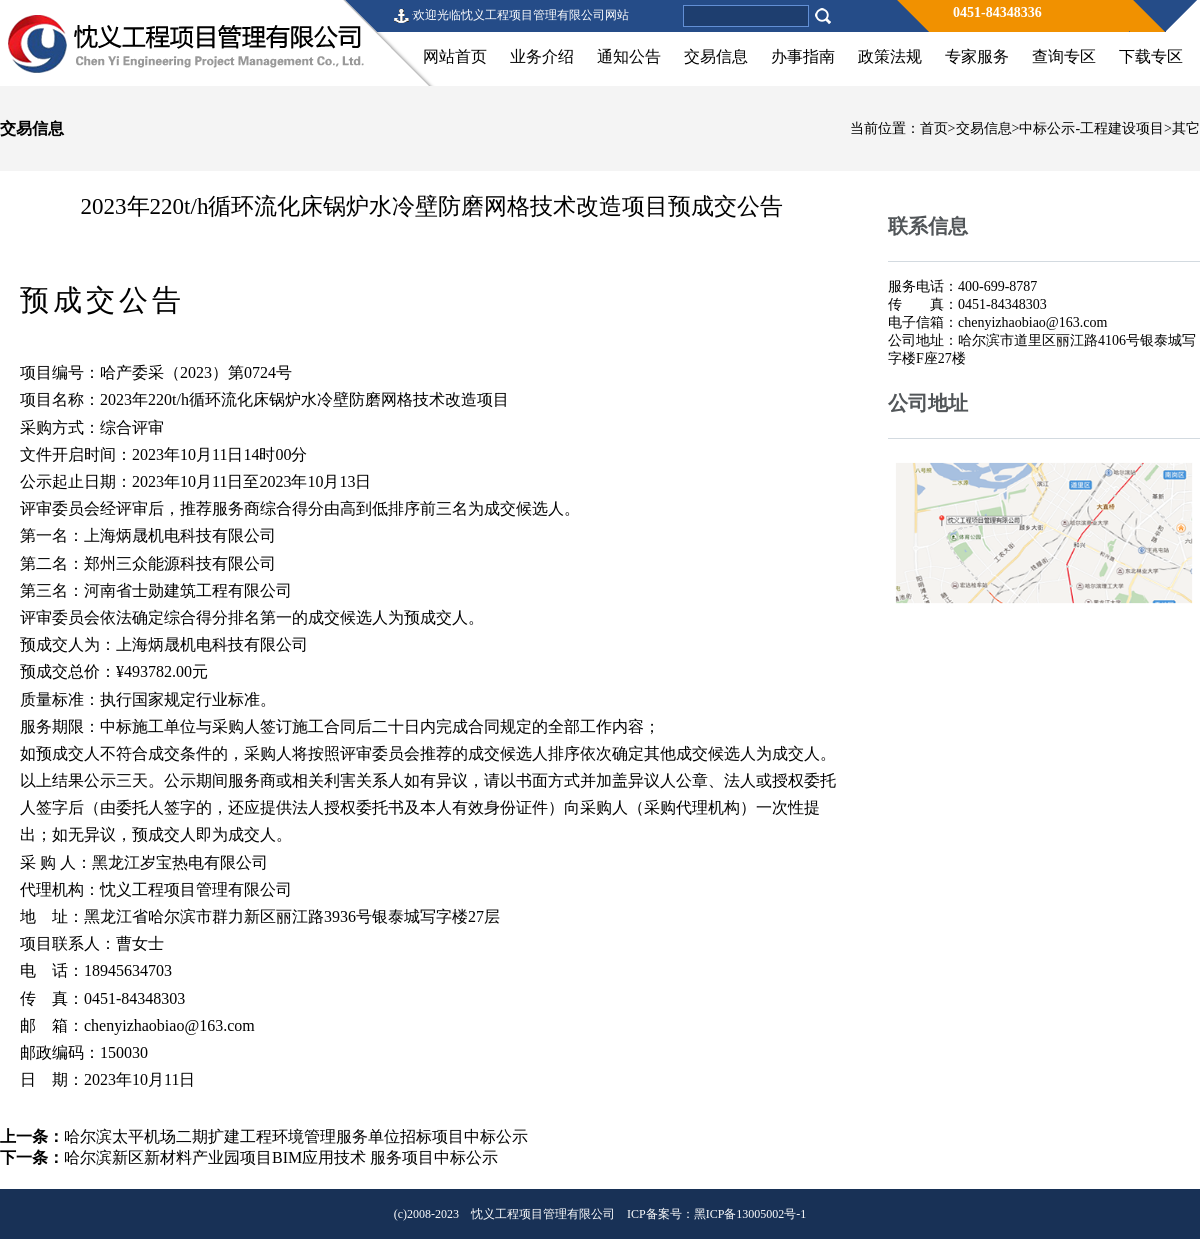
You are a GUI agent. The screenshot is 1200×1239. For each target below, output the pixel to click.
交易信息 (716, 56)
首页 (934, 128)
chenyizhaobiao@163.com (169, 1025)
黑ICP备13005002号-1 (750, 1214)
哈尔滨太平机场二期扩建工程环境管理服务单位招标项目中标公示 (296, 1136)
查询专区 (1064, 56)
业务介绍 (542, 56)
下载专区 (1151, 56)
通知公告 (629, 56)
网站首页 (455, 56)
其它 (1186, 128)
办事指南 (803, 56)
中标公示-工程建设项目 (1091, 128)
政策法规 (890, 56)
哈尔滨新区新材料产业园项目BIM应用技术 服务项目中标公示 (281, 1157)
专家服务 (977, 56)
